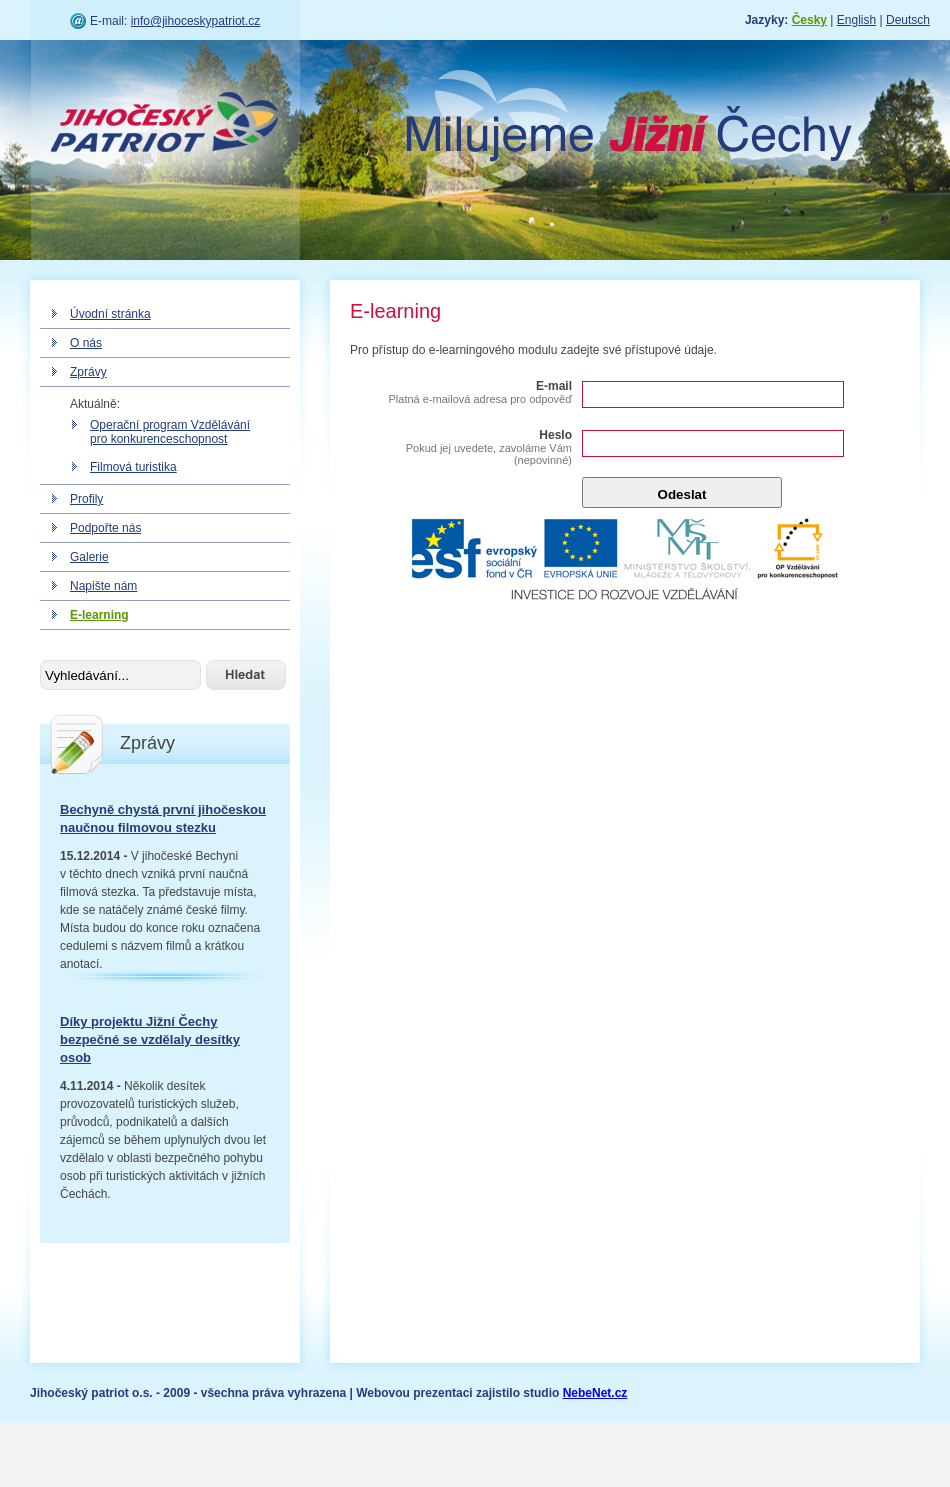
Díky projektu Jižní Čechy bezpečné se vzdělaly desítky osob (150, 1039)
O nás (86, 343)
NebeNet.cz (595, 1393)
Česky (809, 20)
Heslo (462, 447)
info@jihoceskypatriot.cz (196, 21)
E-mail (462, 392)
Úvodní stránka (110, 314)
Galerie (89, 557)
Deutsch (908, 20)
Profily (86, 499)
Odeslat (682, 494)
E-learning (99, 615)
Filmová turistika (133, 467)
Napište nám (103, 586)
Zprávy (88, 372)
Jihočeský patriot (165, 125)
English (856, 20)
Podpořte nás (105, 528)
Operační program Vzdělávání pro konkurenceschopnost (170, 432)
